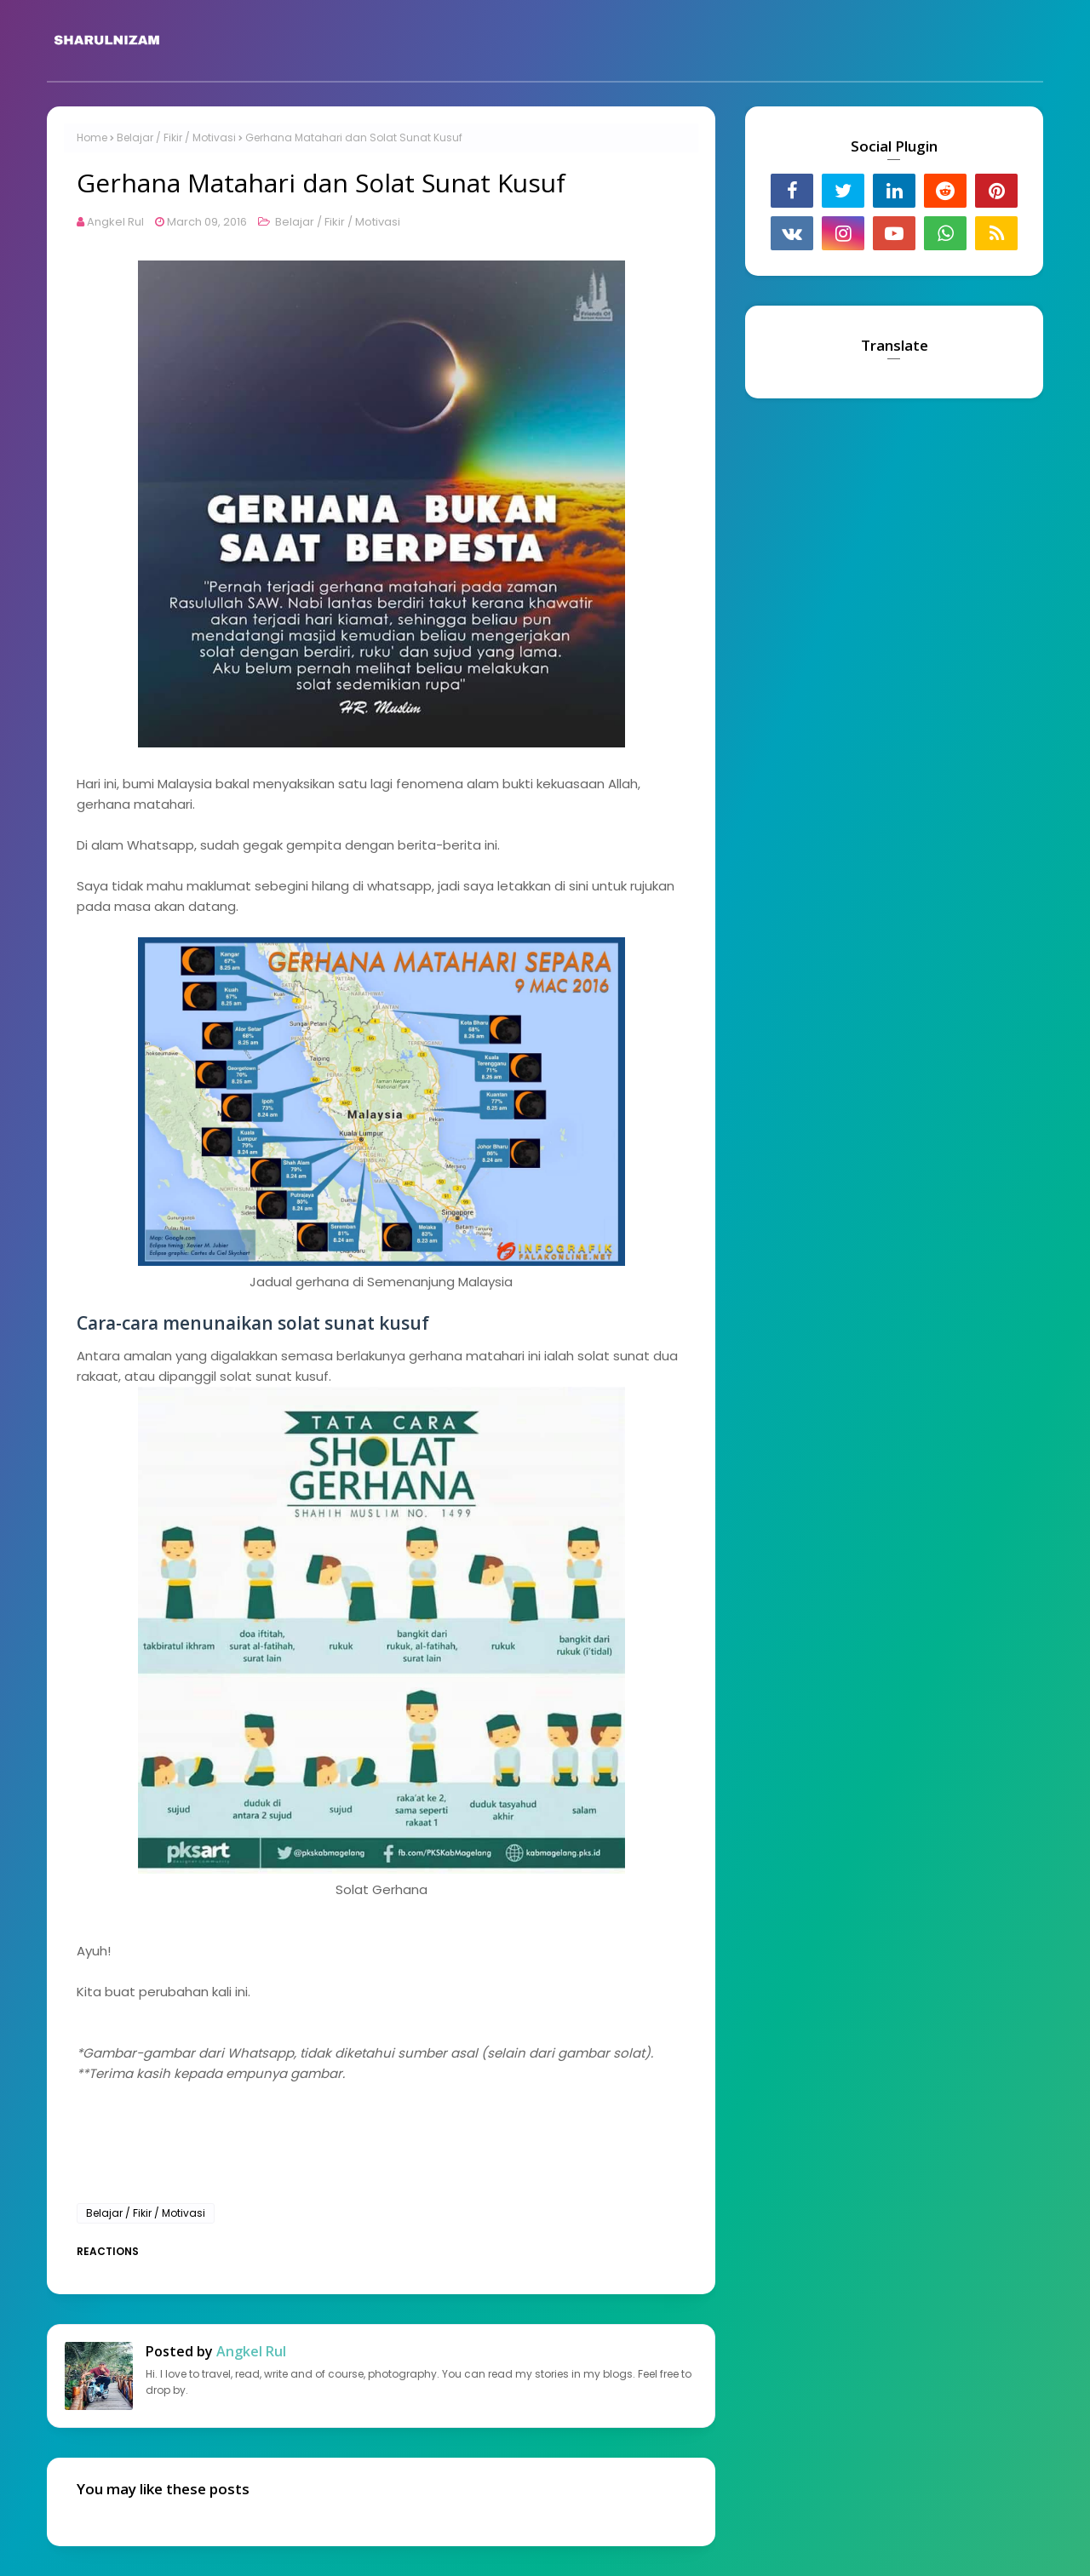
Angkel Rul (115, 222)
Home (92, 137)
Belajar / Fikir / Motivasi (176, 137)
